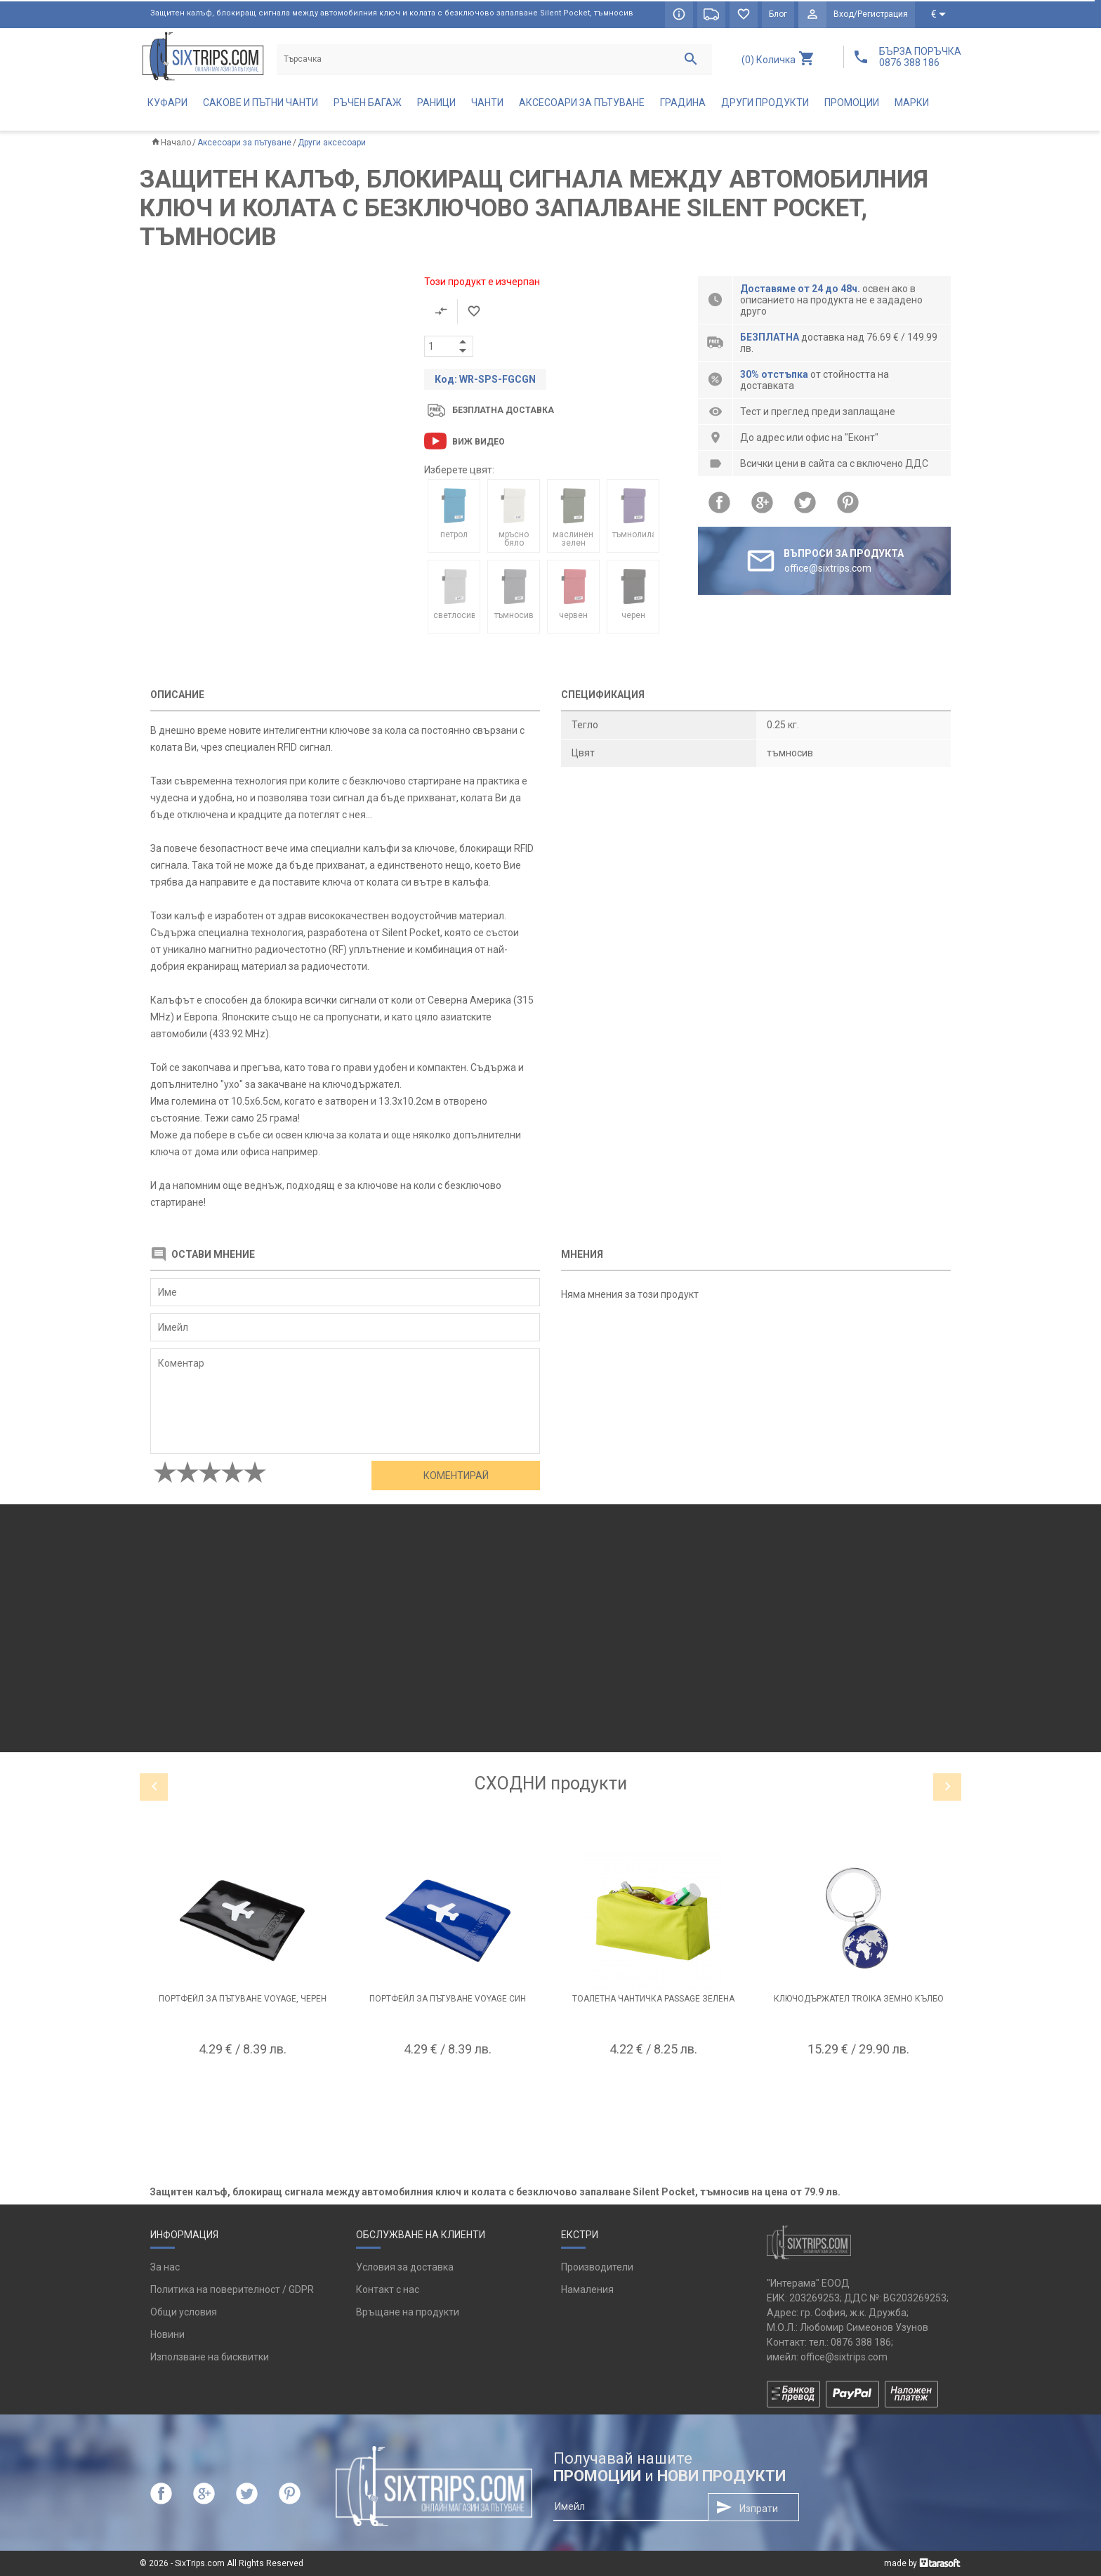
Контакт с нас (387, 2289)
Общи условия (183, 2312)
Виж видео (478, 442)
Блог (778, 14)
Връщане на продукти (407, 2312)
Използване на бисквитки (209, 2357)
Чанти (487, 102)
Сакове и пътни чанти (260, 102)
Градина (683, 102)
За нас (165, 2267)
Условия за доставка (405, 2267)
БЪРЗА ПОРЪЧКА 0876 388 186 (920, 57)
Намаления (587, 2289)
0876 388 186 (861, 2342)
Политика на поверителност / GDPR (232, 2289)
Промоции (851, 102)
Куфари (167, 102)
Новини (167, 2334)
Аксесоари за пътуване (582, 102)
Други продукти (765, 102)
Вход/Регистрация (870, 14)
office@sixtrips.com (844, 2357)
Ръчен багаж (368, 102)
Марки (912, 102)
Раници (436, 102)
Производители (597, 2267)
